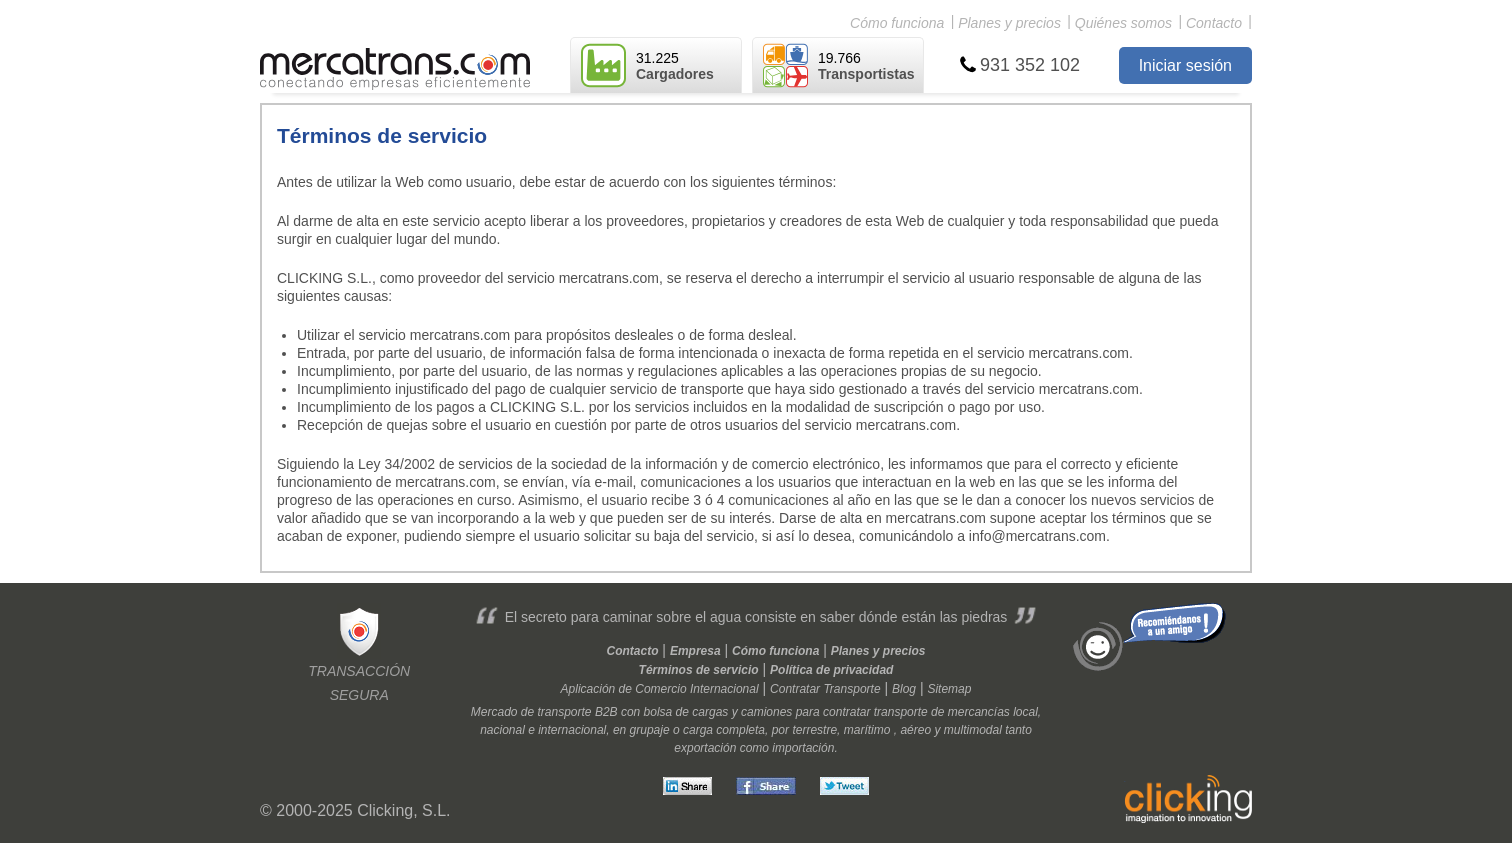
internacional (572, 730)
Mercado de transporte (531, 712)
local (1025, 712)
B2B (606, 712)
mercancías (979, 712)
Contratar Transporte (825, 689)
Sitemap (949, 689)
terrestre (814, 730)
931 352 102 (1030, 65)
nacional (502, 730)
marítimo (867, 730)
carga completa (724, 730)
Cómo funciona (897, 23)
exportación (705, 748)
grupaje (650, 730)
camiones (766, 712)
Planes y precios (1009, 23)
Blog (904, 689)
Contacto (1214, 23)
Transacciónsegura (359, 653)
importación (803, 748)
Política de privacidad (831, 670)
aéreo (915, 730)
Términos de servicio (699, 670)
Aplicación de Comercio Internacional (660, 689)
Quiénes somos (1123, 23)
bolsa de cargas (686, 712)
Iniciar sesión (1185, 65)
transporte (901, 712)
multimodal (973, 730)
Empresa (695, 651)
